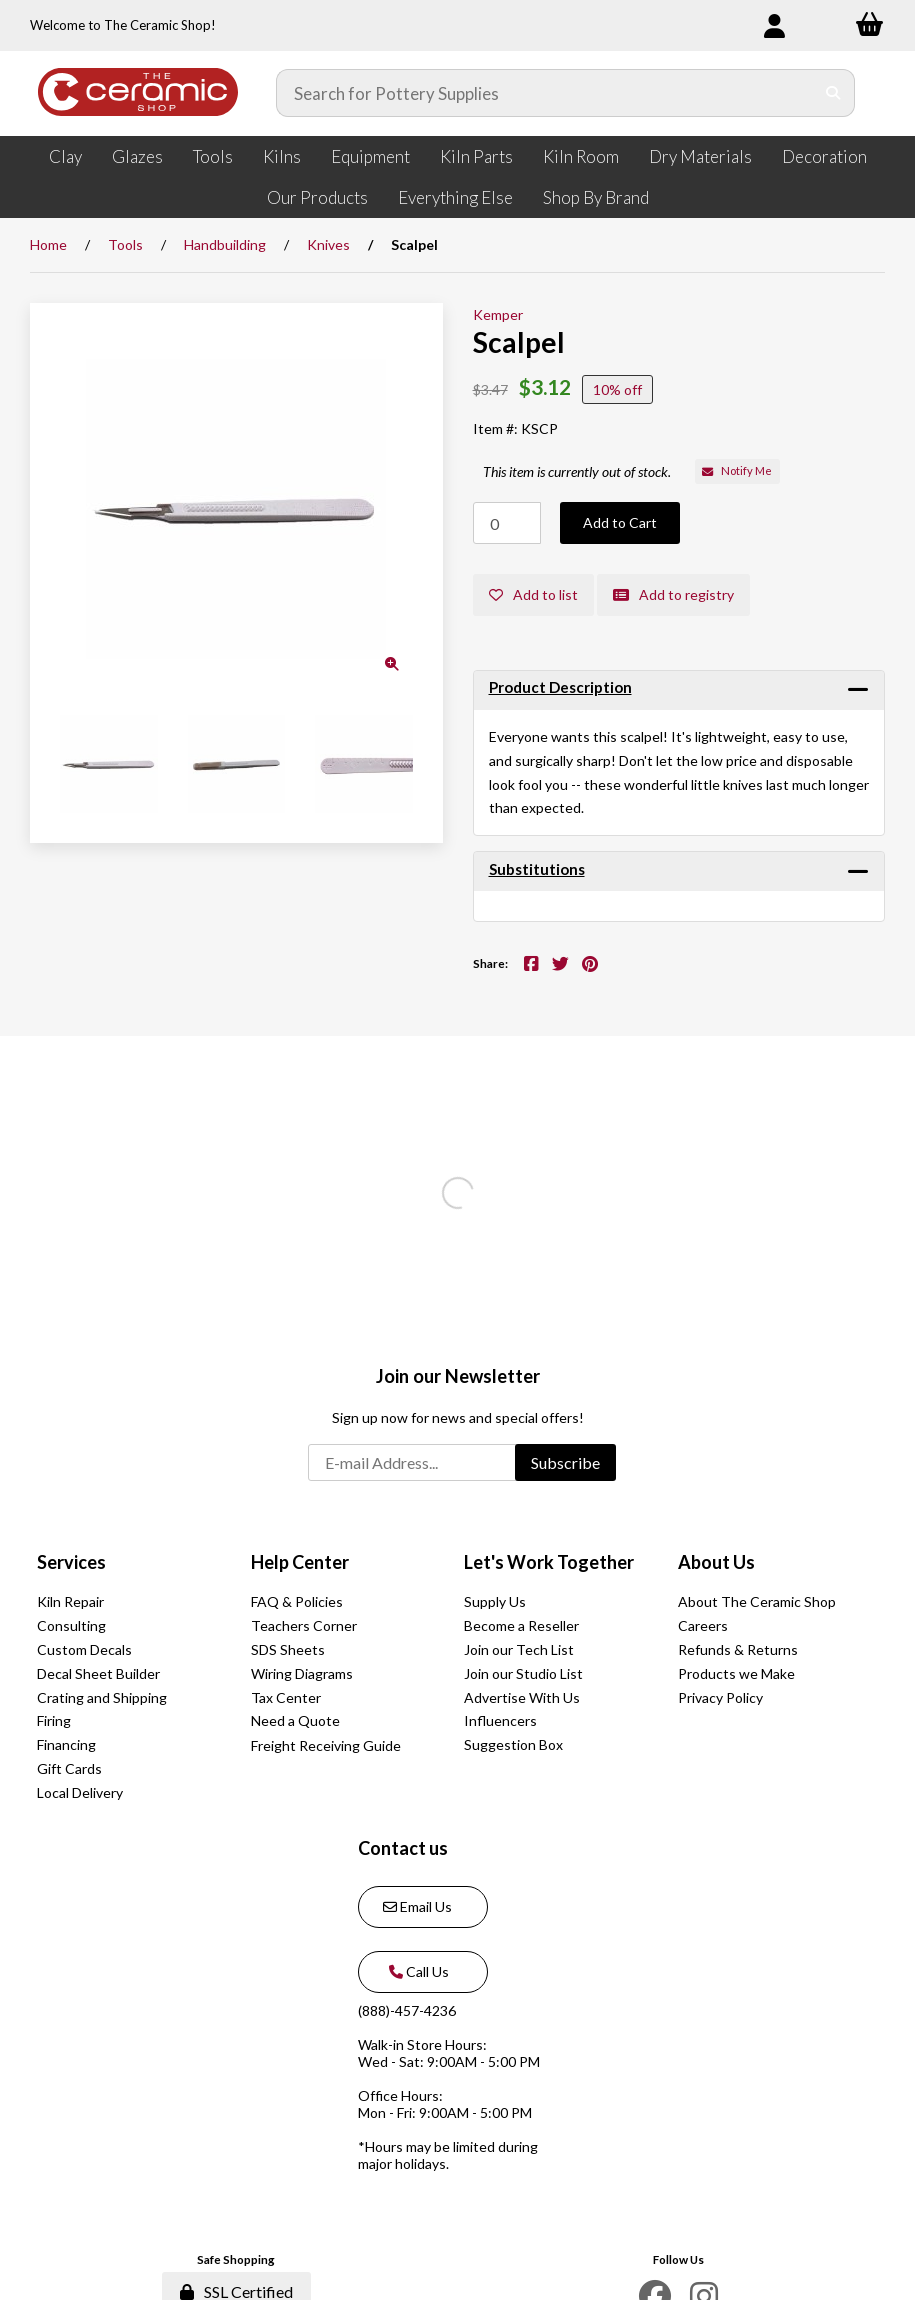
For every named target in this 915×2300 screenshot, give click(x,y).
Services (71, 1562)
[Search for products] (545, 93)
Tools (213, 156)
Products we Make (736, 1673)
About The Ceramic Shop (757, 1601)
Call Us (416, 1971)
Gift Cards (69, 1768)
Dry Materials (700, 156)
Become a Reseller (521, 1625)
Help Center (300, 1562)
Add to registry (673, 594)
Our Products (317, 197)
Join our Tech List (519, 1649)
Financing (66, 1744)
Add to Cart (620, 522)
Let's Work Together (549, 1562)
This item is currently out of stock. (577, 471)
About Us (716, 1562)
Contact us (403, 1848)
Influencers (500, 1720)
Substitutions (537, 869)
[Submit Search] (833, 93)
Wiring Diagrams (302, 1673)
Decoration (824, 156)
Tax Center (286, 1697)
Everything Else (455, 197)
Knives (328, 244)
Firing (54, 1720)
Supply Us (495, 1601)
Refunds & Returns (738, 1649)
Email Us (417, 1906)
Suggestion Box (513, 1744)
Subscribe (565, 1462)
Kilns (282, 156)
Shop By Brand (596, 197)
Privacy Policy (720, 1697)
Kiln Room (581, 156)
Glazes (137, 156)
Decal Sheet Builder (98, 1673)
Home (48, 244)
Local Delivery (80, 1792)
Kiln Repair (70, 1601)
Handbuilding (225, 244)
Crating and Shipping (102, 1697)
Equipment (370, 156)
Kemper (498, 314)
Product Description (560, 687)
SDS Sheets (288, 1649)
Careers (703, 1625)
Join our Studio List (523, 1673)
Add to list (533, 594)
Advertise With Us (522, 1697)
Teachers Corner (304, 1625)
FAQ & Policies (297, 1601)
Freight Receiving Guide (326, 1745)
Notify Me (737, 470)
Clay (65, 156)
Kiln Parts (476, 156)
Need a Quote (295, 1720)
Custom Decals (84, 1649)
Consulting (71, 1625)
